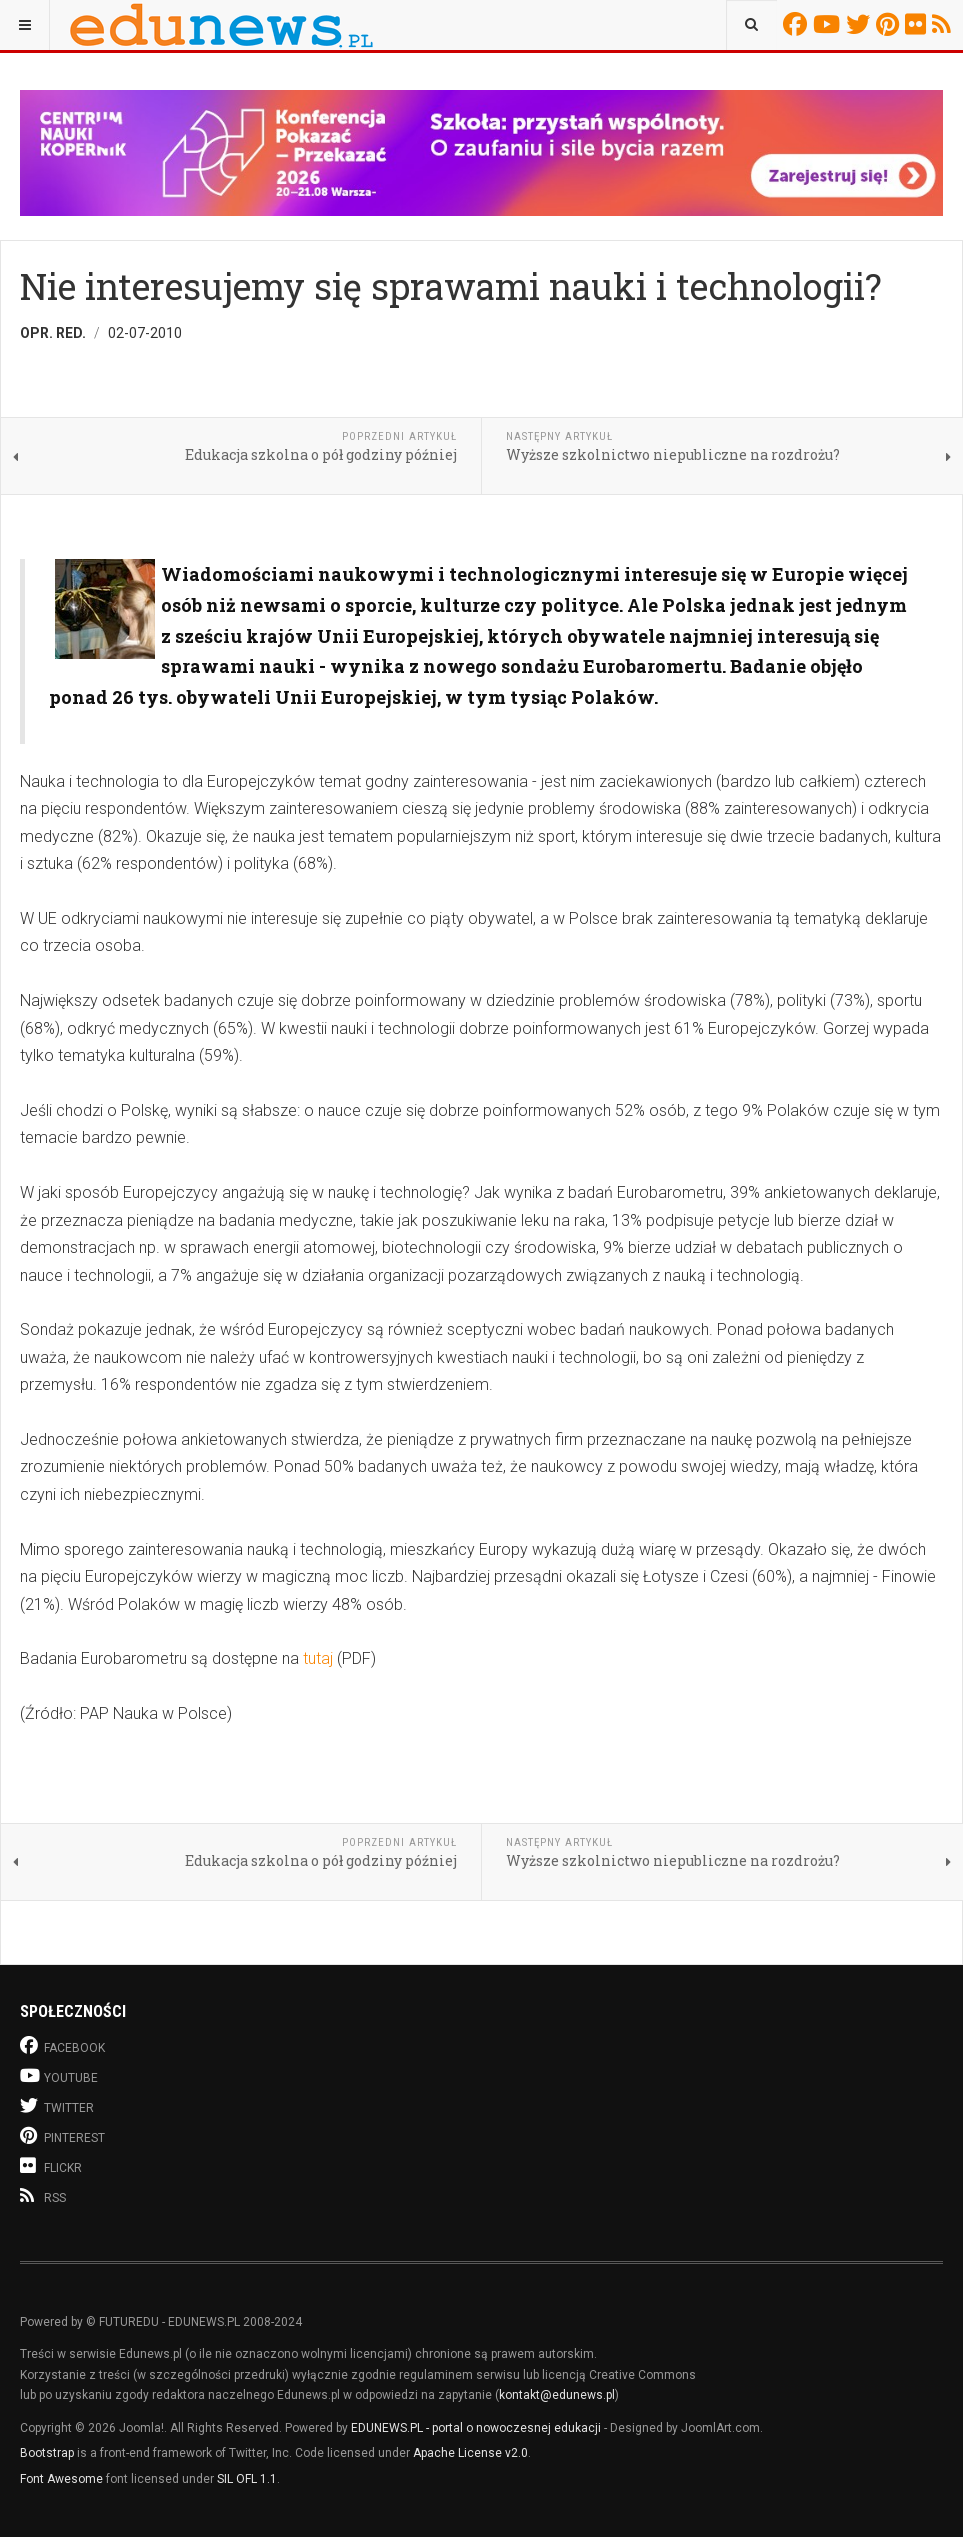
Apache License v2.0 (470, 2453)
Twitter (861, 24)
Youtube (829, 24)
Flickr (918, 24)
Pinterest (890, 24)
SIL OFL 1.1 (247, 2479)
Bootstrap (47, 2453)
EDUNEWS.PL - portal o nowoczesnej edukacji (476, 2428)
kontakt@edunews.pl (557, 2395)
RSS (944, 24)
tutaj (320, 1658)
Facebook (798, 24)
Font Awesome (61, 2479)
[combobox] (751, 25)
